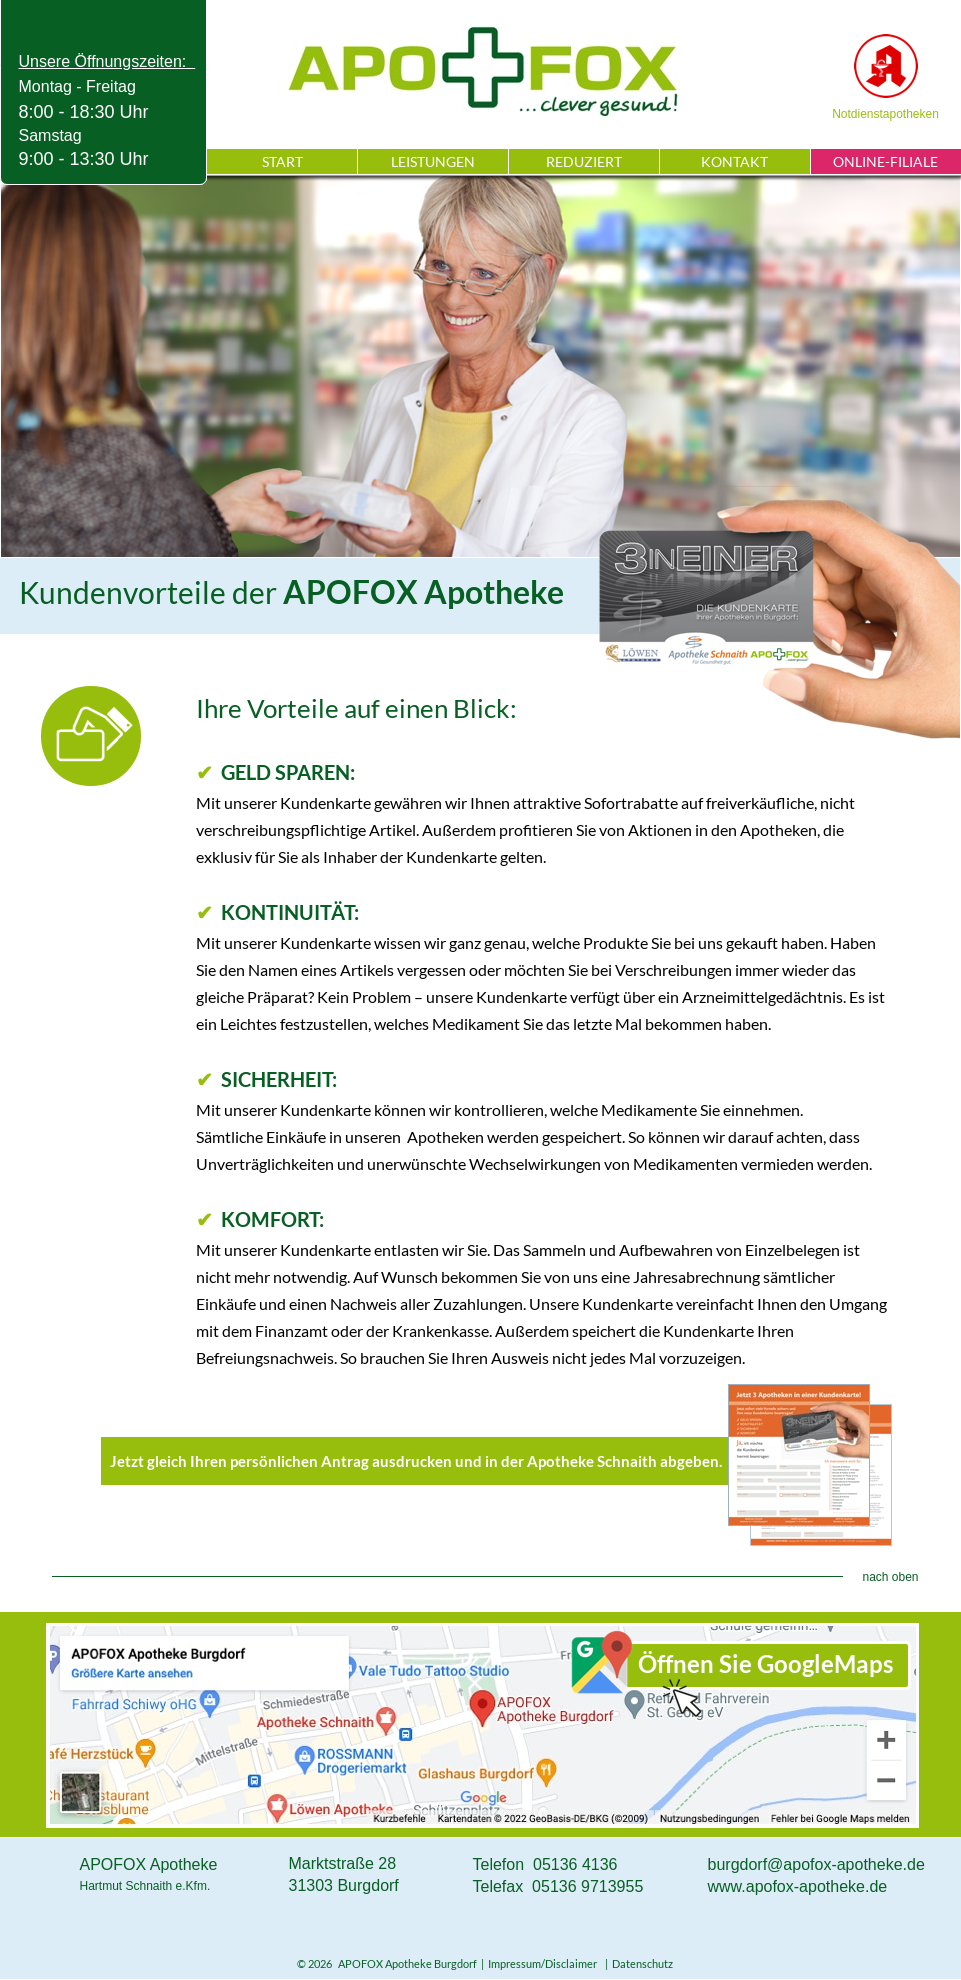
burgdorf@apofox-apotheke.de (816, 1864)
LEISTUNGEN (433, 161)
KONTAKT (734, 161)
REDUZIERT (584, 161)
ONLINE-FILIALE (885, 161)
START (282, 161)
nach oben (890, 1577)
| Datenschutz (637, 1963)
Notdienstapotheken (885, 114)
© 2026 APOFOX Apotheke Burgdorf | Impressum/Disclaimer (449, 1963)
